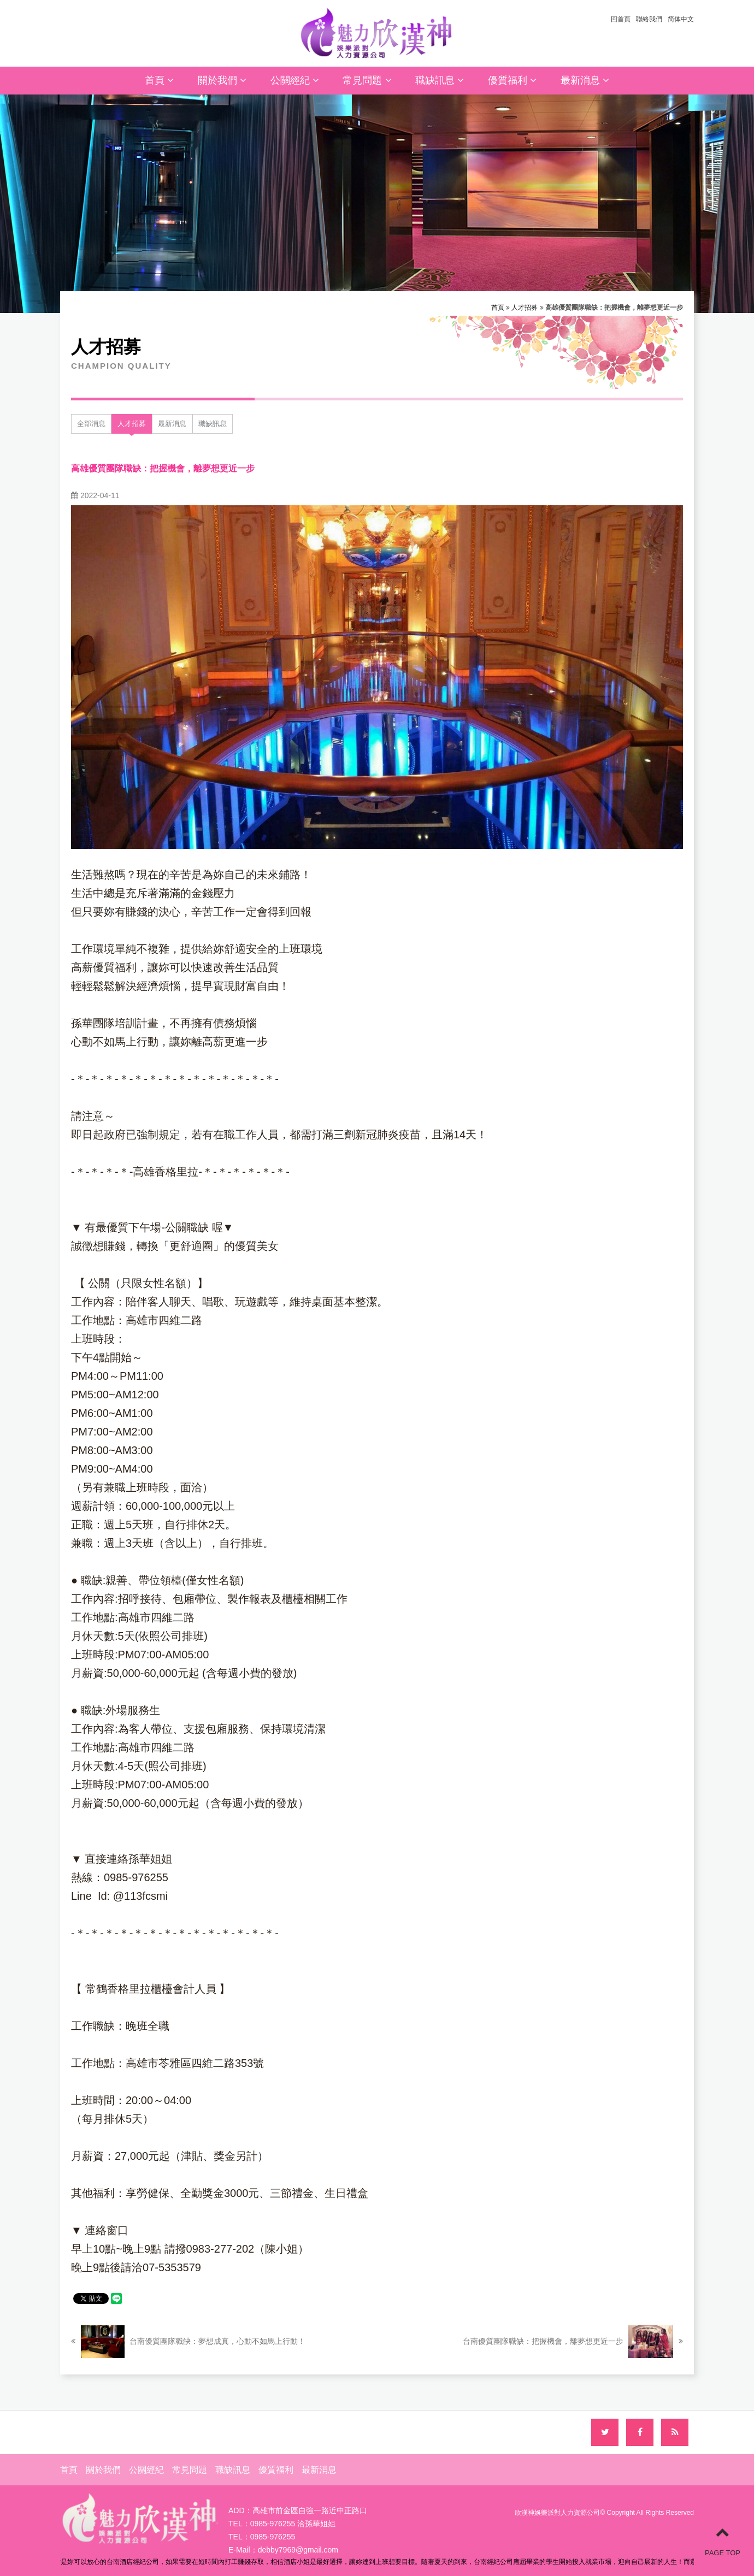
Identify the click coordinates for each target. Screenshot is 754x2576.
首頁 (159, 80)
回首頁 (621, 19)
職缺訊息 (439, 80)
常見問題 (367, 80)
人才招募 (524, 307)
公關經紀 (294, 80)
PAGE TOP (722, 2541)
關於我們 (222, 80)
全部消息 (91, 424)
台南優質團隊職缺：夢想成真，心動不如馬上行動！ (188, 2341)
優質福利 (512, 80)
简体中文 (681, 19)
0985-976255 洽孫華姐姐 (292, 2523)
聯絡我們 (649, 19)
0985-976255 (273, 2536)
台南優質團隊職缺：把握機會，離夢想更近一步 (573, 2341)
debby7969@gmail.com (298, 2549)
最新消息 (585, 80)
